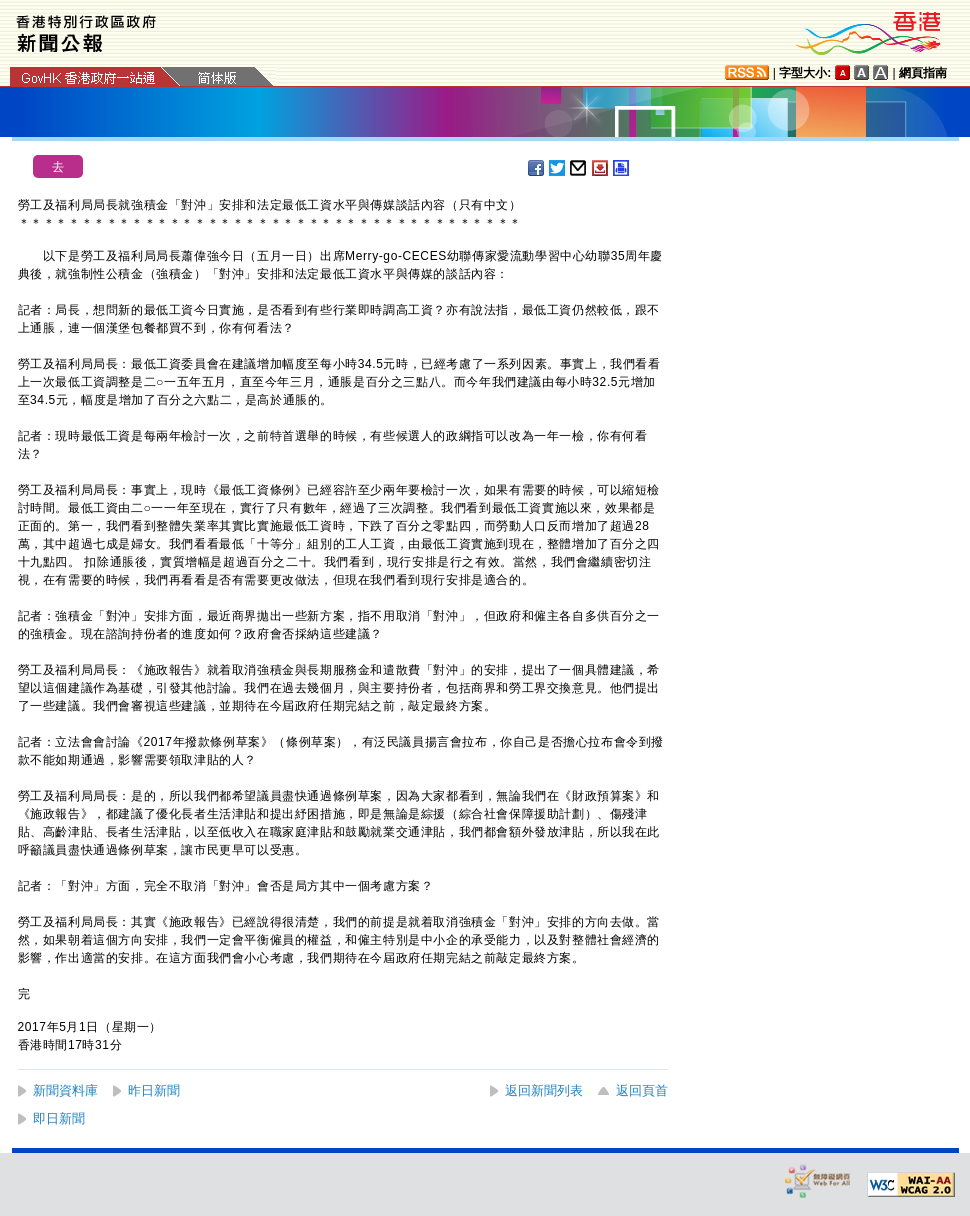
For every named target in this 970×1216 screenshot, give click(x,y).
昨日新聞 (154, 1090)
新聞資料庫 (65, 1090)
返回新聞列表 (544, 1090)
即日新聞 (59, 1118)
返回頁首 (642, 1090)
